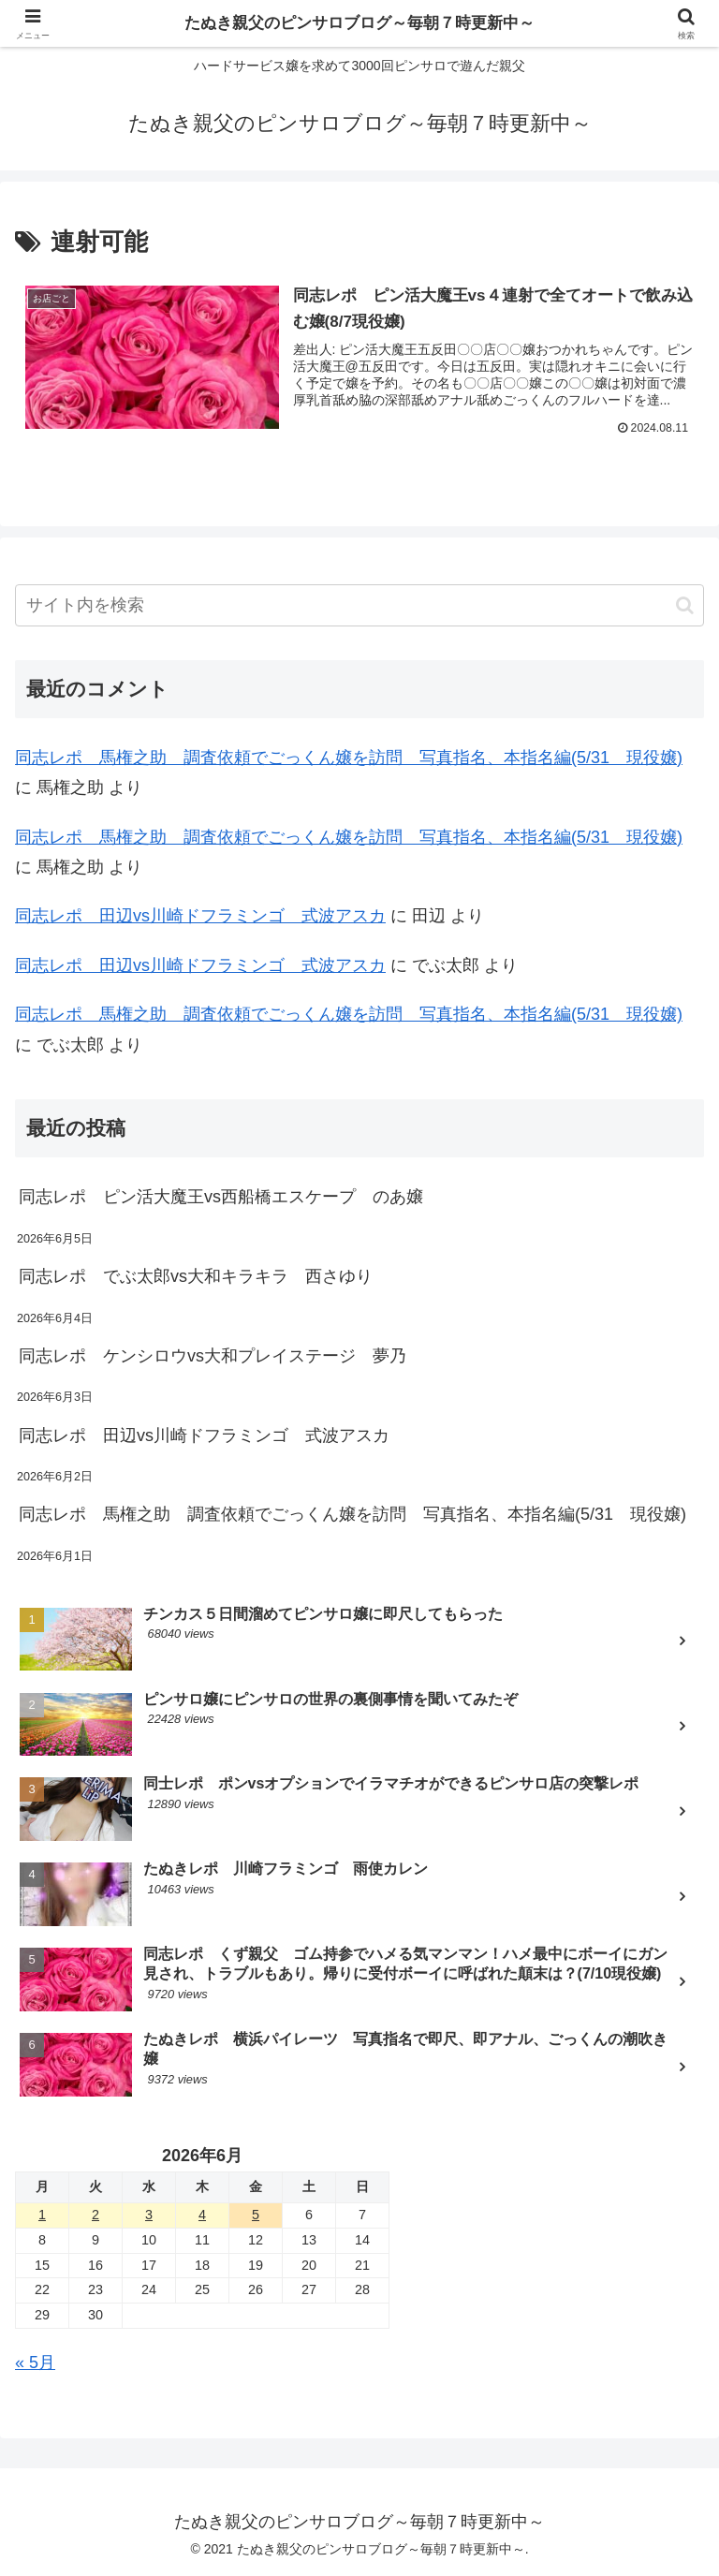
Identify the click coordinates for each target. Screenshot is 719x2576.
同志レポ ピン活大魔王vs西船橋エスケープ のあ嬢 (221, 1197)
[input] (359, 605)
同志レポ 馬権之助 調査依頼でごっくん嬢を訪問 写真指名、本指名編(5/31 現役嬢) (348, 757)
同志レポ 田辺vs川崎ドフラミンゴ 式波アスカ (200, 916)
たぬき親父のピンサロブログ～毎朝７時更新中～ (359, 23)
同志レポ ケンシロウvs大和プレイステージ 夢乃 (212, 1356)
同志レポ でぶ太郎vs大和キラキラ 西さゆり (196, 1276)
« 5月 (35, 2362)
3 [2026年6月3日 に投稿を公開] (149, 2214)
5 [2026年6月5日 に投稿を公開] (255, 2214)
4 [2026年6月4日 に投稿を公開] (202, 2214)
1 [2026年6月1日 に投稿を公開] (42, 2214)
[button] (684, 605)
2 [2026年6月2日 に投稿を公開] (95, 2214)
